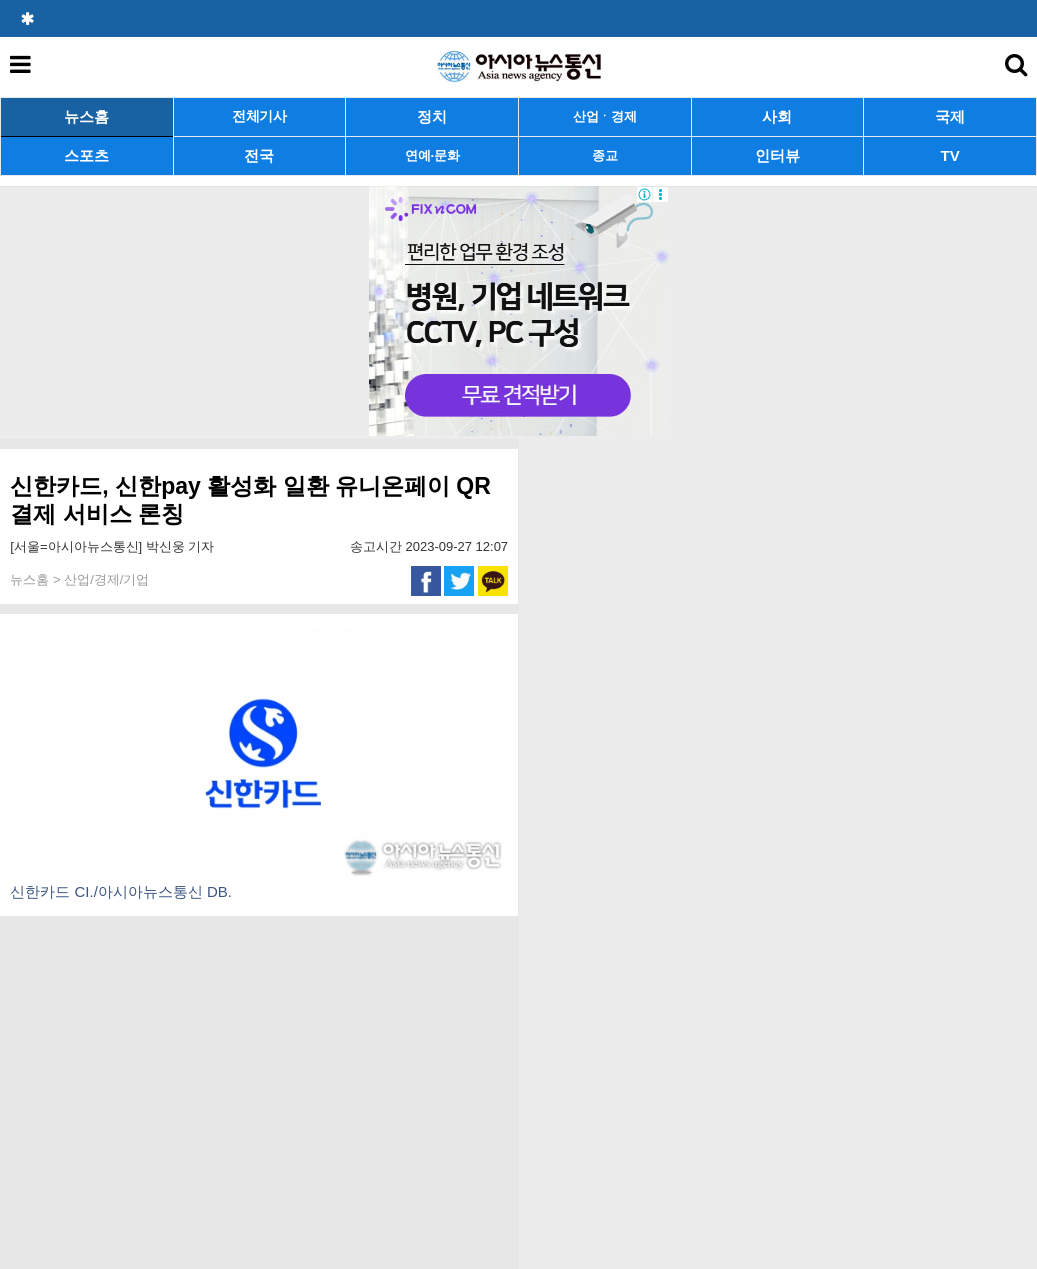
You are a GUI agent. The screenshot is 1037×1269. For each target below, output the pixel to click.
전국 (259, 155)
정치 (432, 116)
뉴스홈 (86, 116)
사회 (777, 116)
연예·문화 (432, 155)
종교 (604, 155)
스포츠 (86, 155)
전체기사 (259, 116)
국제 (950, 116)
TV (950, 155)
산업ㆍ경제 (605, 116)
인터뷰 (777, 155)
